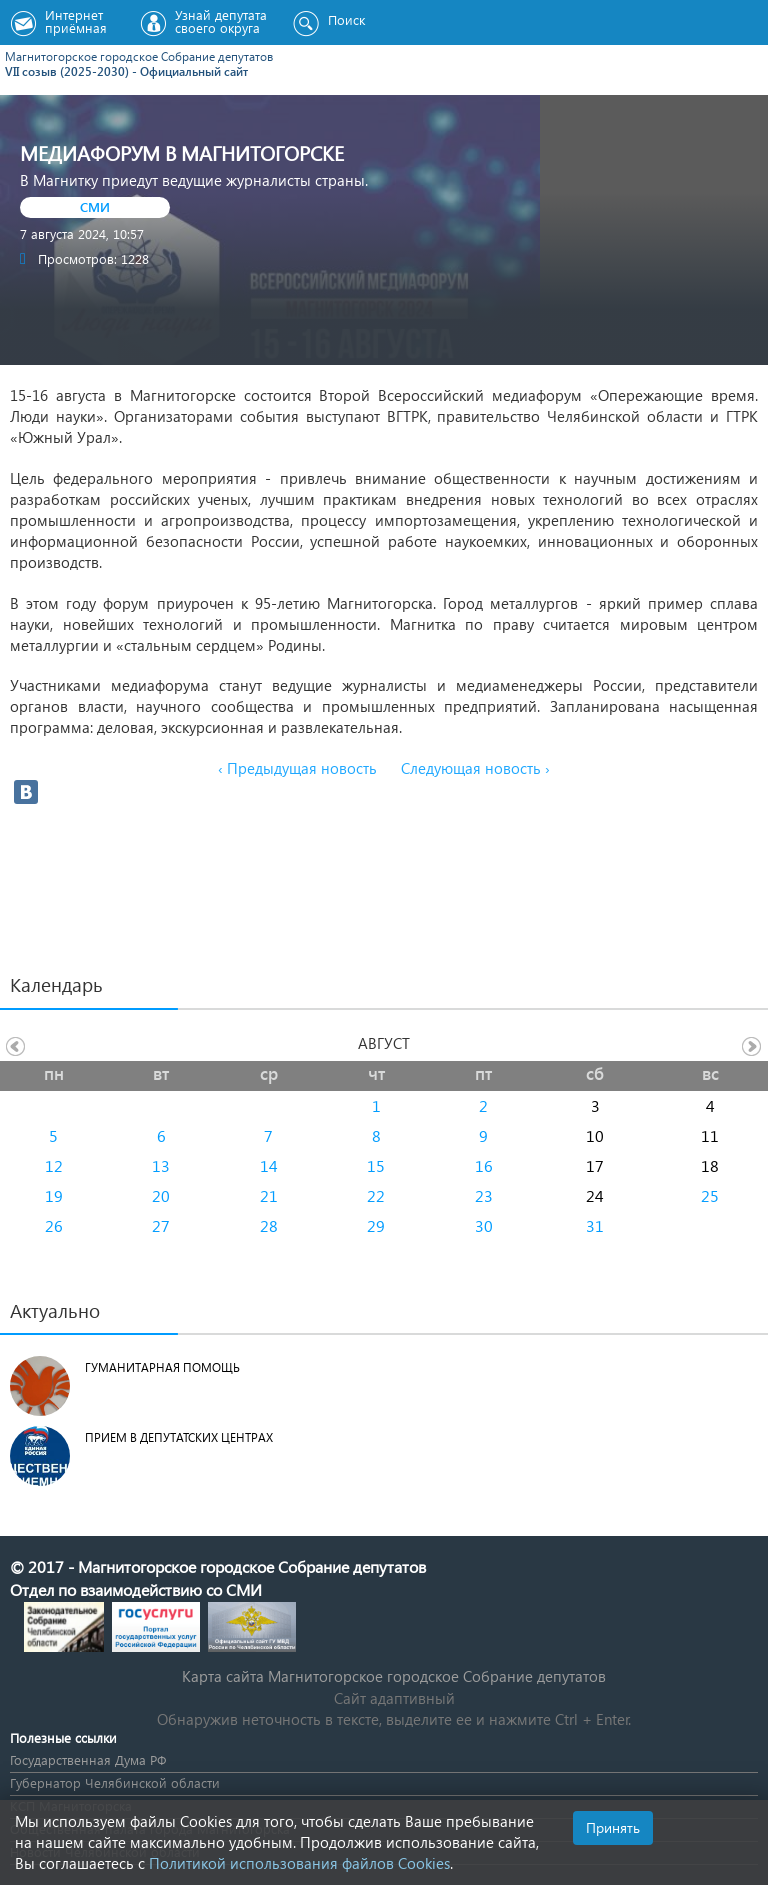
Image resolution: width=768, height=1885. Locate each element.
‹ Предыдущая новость (297, 768)
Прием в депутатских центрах (179, 1437)
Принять (613, 1827)
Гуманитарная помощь (162, 1367)
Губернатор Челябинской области (115, 1782)
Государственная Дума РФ (88, 1759)
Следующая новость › (475, 768)
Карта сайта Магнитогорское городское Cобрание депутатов (394, 1676)
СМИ (95, 206)
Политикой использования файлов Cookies (299, 1863)
